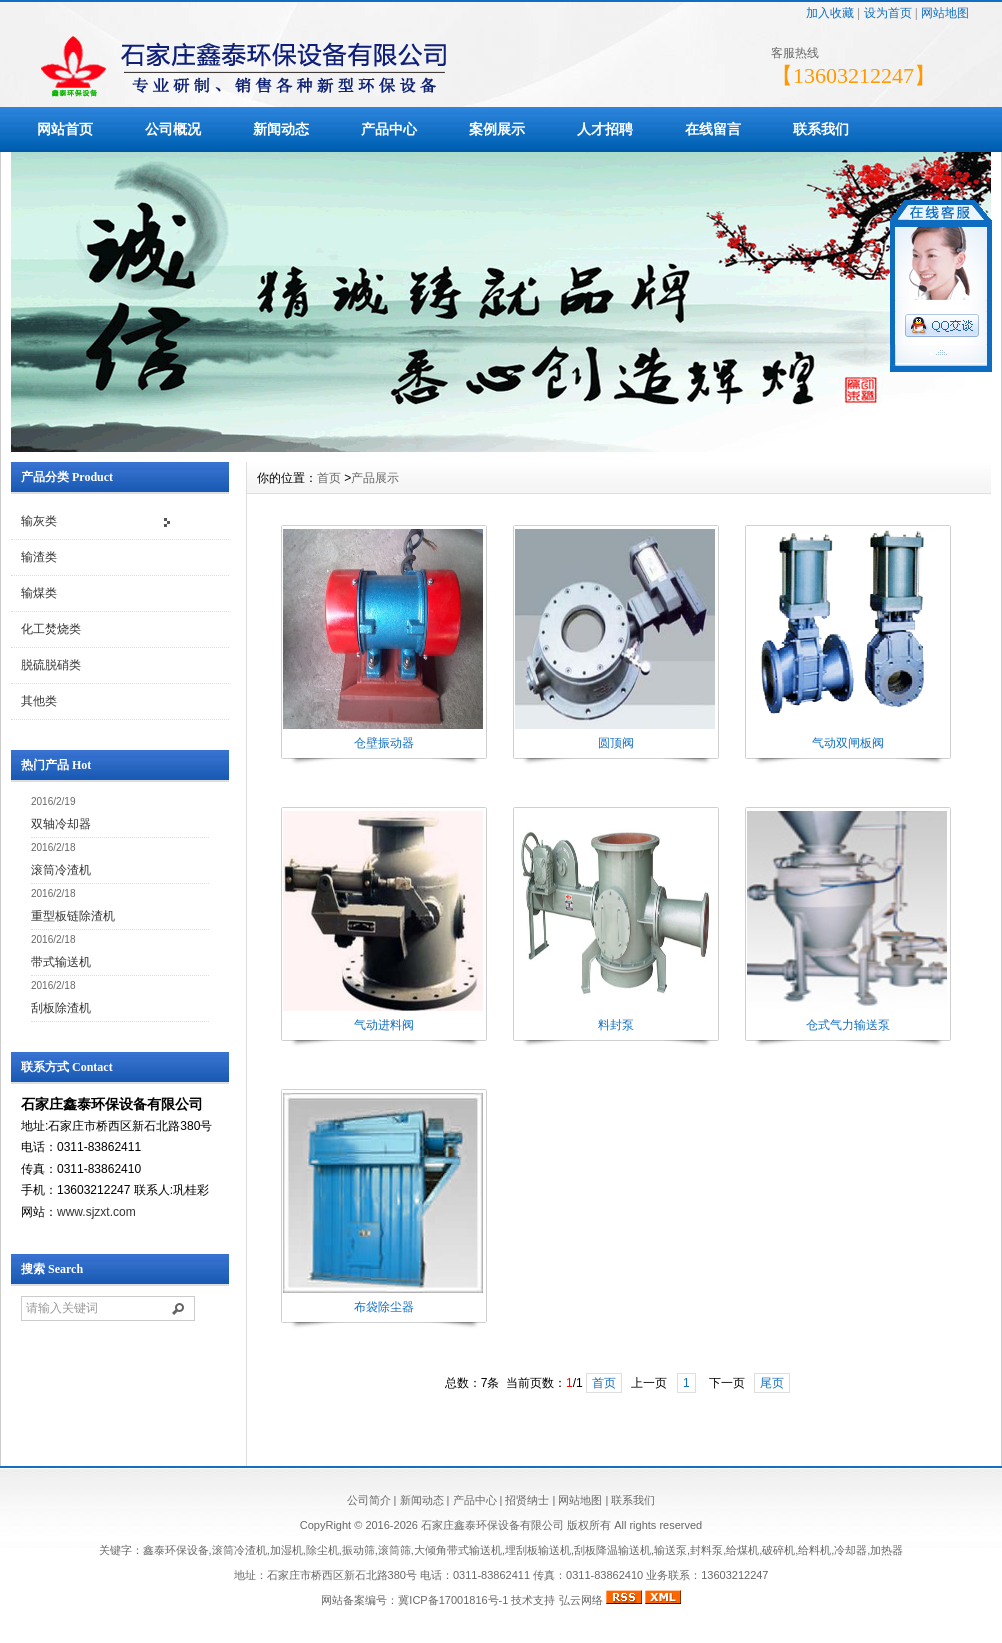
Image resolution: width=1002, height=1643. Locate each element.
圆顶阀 (616, 743)
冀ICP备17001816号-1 (453, 1600)
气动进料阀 (384, 1025)
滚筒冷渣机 (61, 870)
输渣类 (39, 557)
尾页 (772, 1383)
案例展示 (497, 129)
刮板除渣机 (61, 1008)
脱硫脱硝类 (51, 665)
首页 (329, 478)
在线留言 (713, 129)
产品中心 (389, 129)
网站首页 (65, 129)
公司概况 (173, 129)
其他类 (39, 701)
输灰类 (39, 521)
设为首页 (888, 13)
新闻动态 (281, 129)
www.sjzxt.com (96, 1212)
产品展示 (375, 478)
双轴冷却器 (61, 824)
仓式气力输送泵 (848, 1025)
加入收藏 (830, 13)
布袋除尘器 (384, 1307)
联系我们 (821, 129)
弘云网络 (581, 1600)
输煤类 (39, 593)
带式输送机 (61, 962)
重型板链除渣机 (73, 916)
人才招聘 (605, 129)
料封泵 (616, 1025)
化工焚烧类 (51, 629)
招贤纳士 (527, 1500)
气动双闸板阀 (848, 743)
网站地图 (945, 13)
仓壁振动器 (384, 743)
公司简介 (369, 1500)
